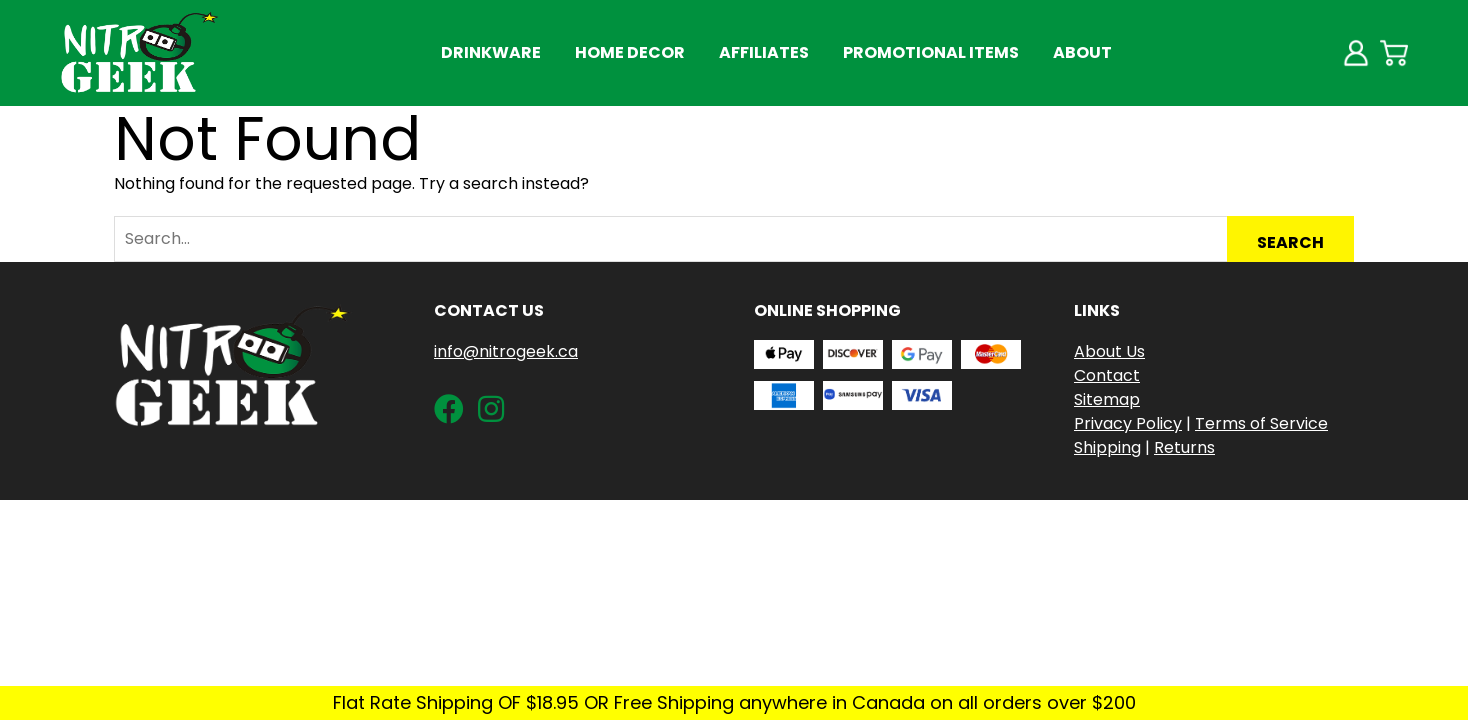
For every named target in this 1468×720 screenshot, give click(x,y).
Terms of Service (1261, 423)
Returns (1184, 447)
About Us (1109, 351)
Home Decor (630, 52)
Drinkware (491, 52)
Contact (1107, 375)
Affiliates (764, 52)
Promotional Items (931, 52)
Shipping (1107, 447)
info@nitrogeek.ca (506, 351)
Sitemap (1107, 399)
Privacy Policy (1128, 423)
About (1082, 52)
